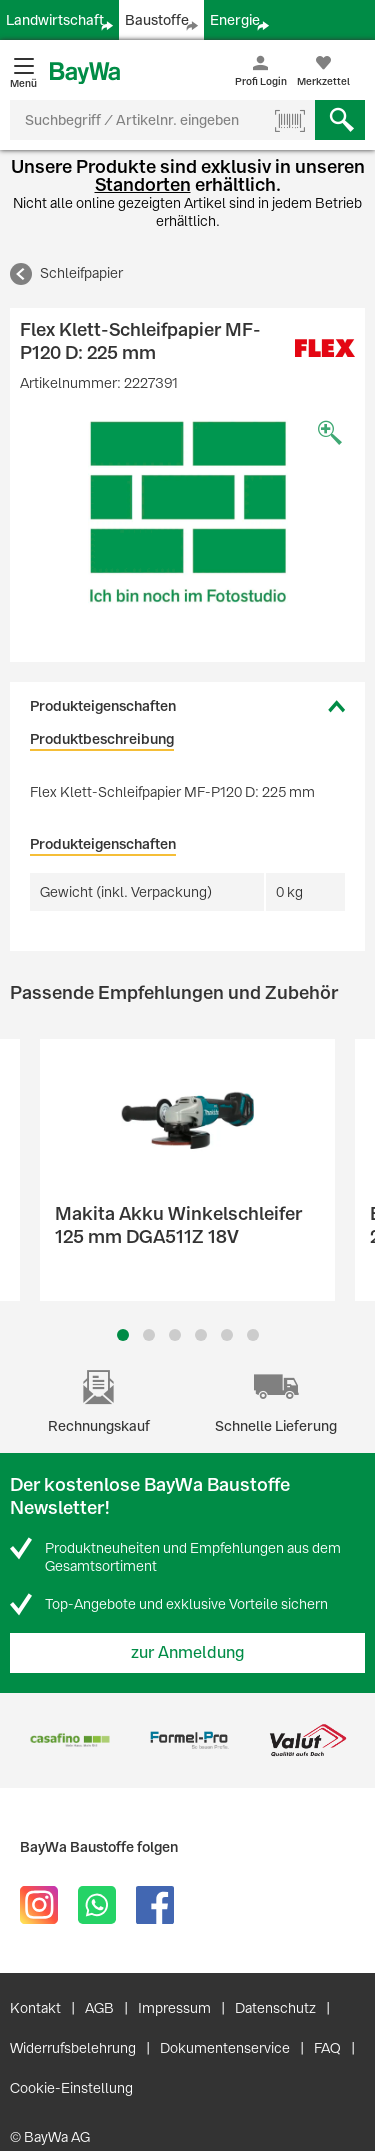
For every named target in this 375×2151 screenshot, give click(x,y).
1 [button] (123, 1335)
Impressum (174, 2008)
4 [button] (201, 1335)
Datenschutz (275, 2008)
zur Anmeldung (188, 1652)
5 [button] (227, 1335)
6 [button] (253, 1335)
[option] (187, 512)
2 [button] (149, 1335)
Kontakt (35, 2008)
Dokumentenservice (225, 2048)
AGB (99, 2008)
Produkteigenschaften (103, 706)
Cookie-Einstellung (71, 2088)
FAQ (327, 2048)
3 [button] (174, 1335)
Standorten (143, 184)
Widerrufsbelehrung (73, 2048)
